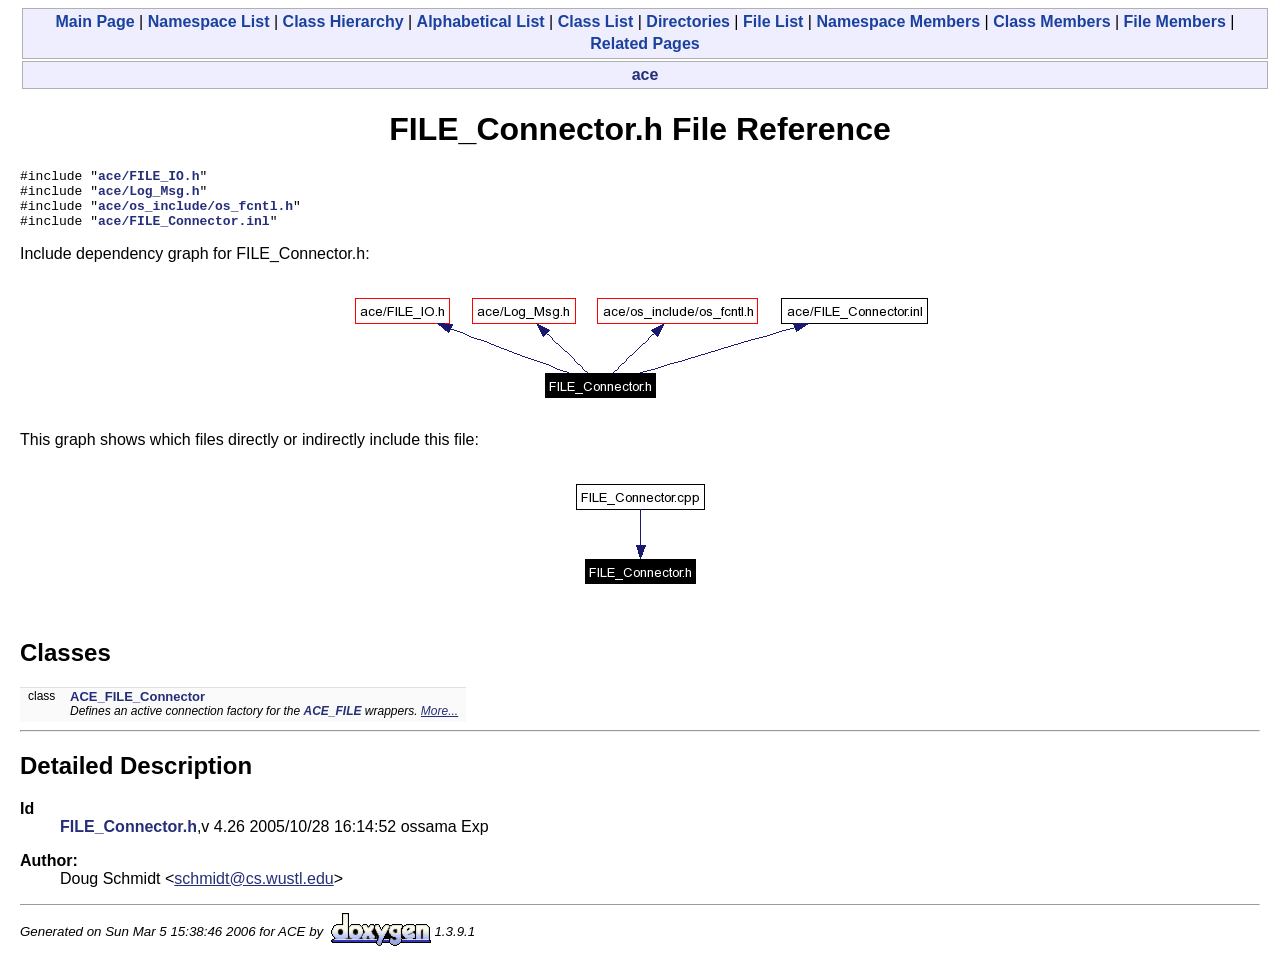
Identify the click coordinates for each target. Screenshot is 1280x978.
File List (773, 21)
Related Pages (644, 43)
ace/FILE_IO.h (148, 178)
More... (439, 723)
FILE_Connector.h (128, 838)
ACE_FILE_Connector (137, 708)
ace (645, 74)
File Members (1175, 21)
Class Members (1051, 21)
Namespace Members (898, 21)
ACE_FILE (332, 723)
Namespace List (209, 21)
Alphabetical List (481, 21)
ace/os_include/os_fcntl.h (195, 214)
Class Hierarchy (343, 21)
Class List (596, 21)
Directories (688, 21)
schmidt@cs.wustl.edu (253, 890)
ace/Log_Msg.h (148, 196)
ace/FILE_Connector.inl (184, 232)
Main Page (95, 21)
